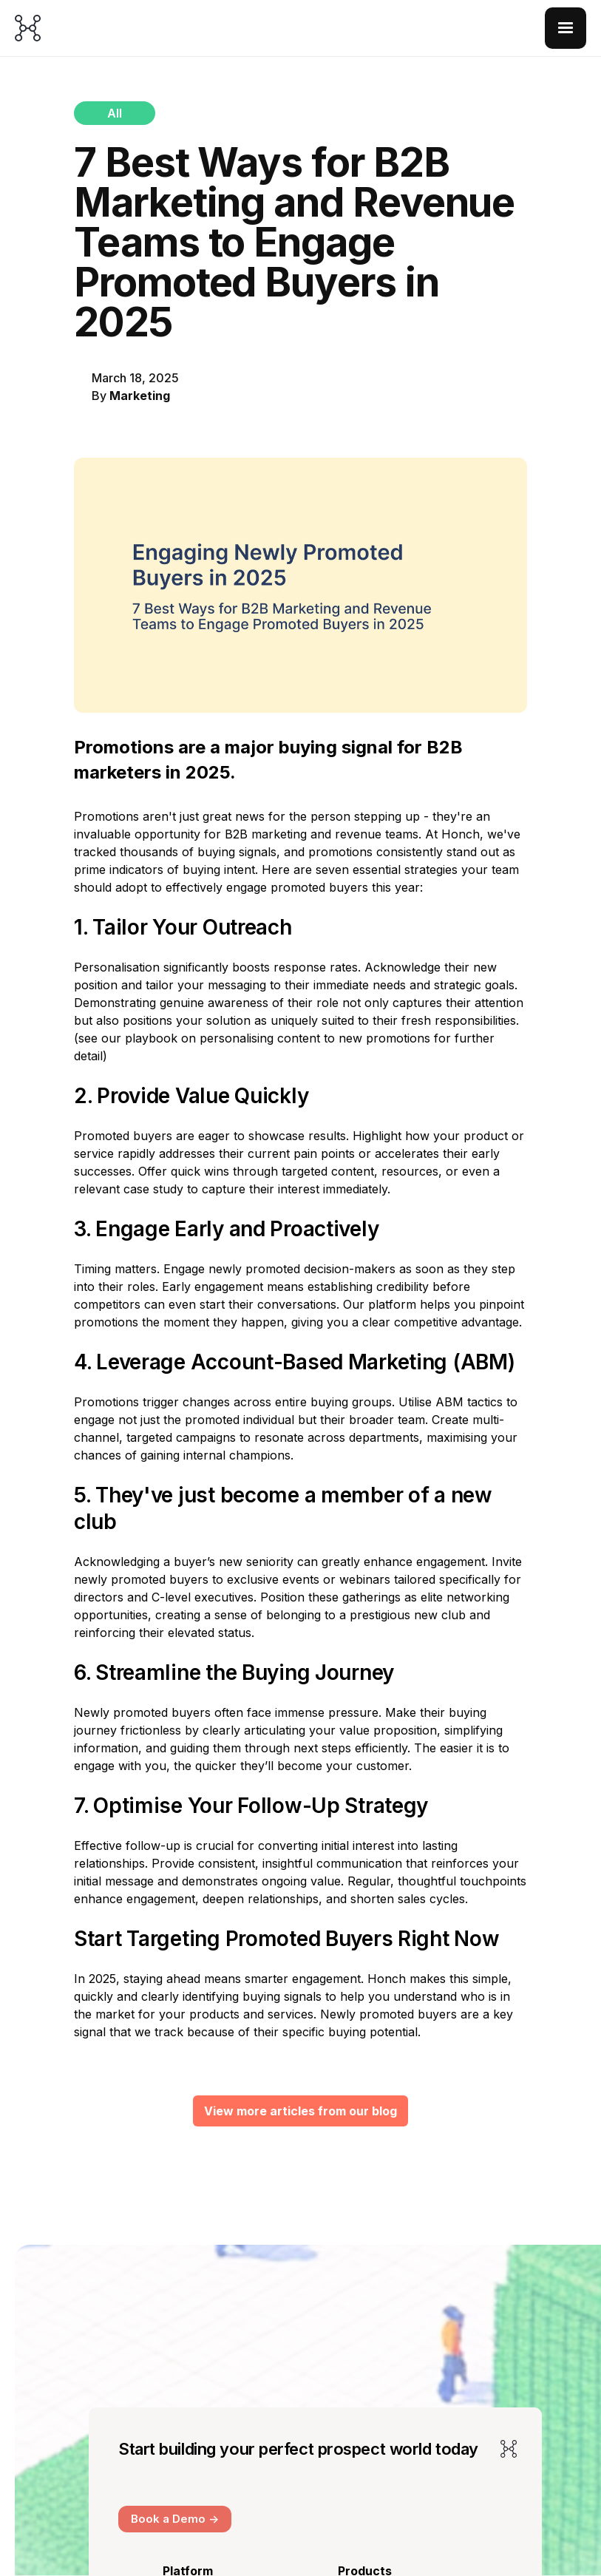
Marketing (139, 395)
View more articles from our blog (300, 2111)
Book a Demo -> (175, 2519)
